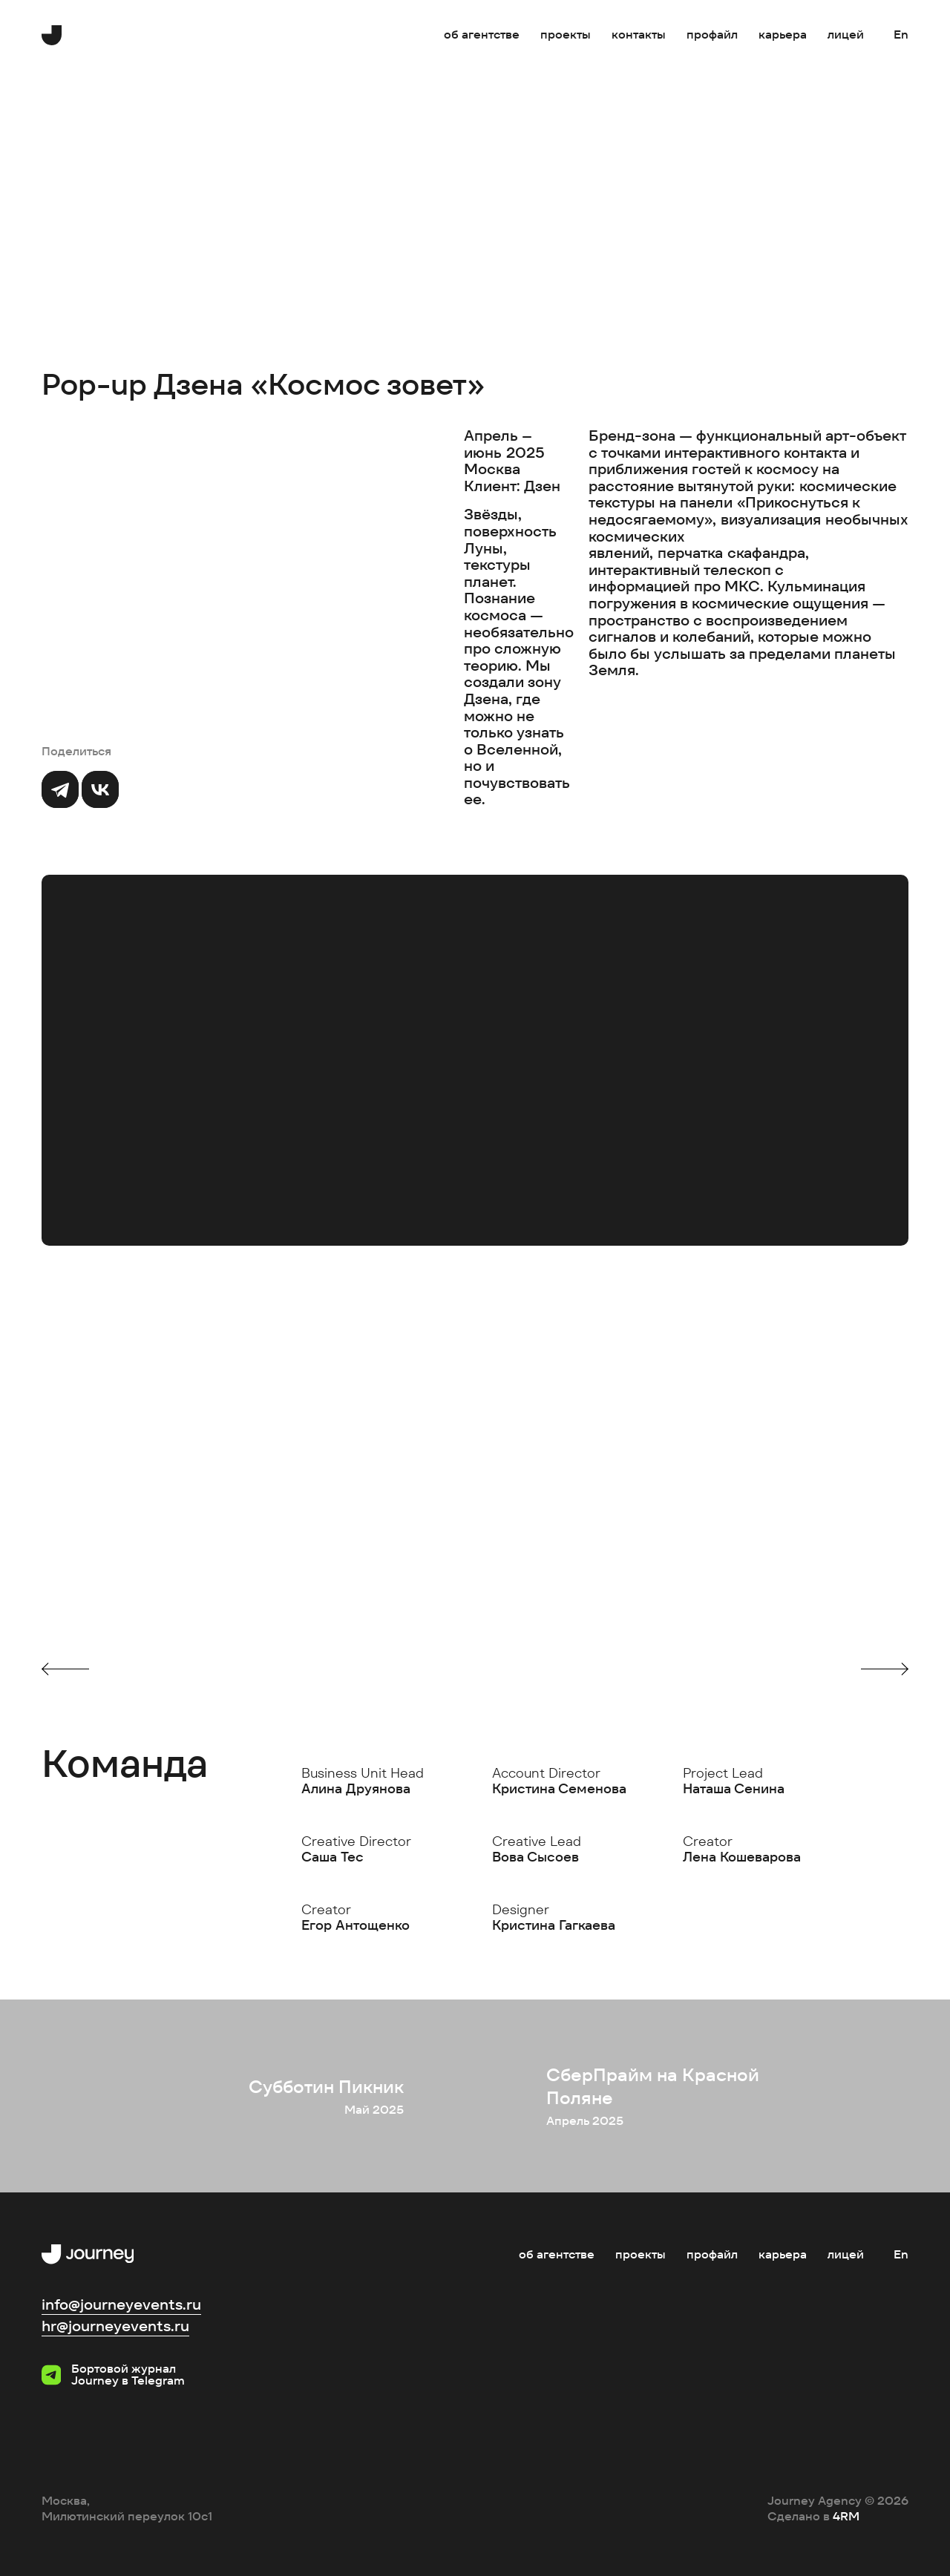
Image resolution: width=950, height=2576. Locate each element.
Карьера (783, 34)
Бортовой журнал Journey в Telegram (113, 2375)
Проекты (565, 34)
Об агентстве (482, 34)
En (901, 34)
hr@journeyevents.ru (115, 2326)
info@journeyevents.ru (121, 2304)
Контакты (639, 34)
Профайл (712, 34)
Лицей (846, 34)
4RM (846, 2516)
